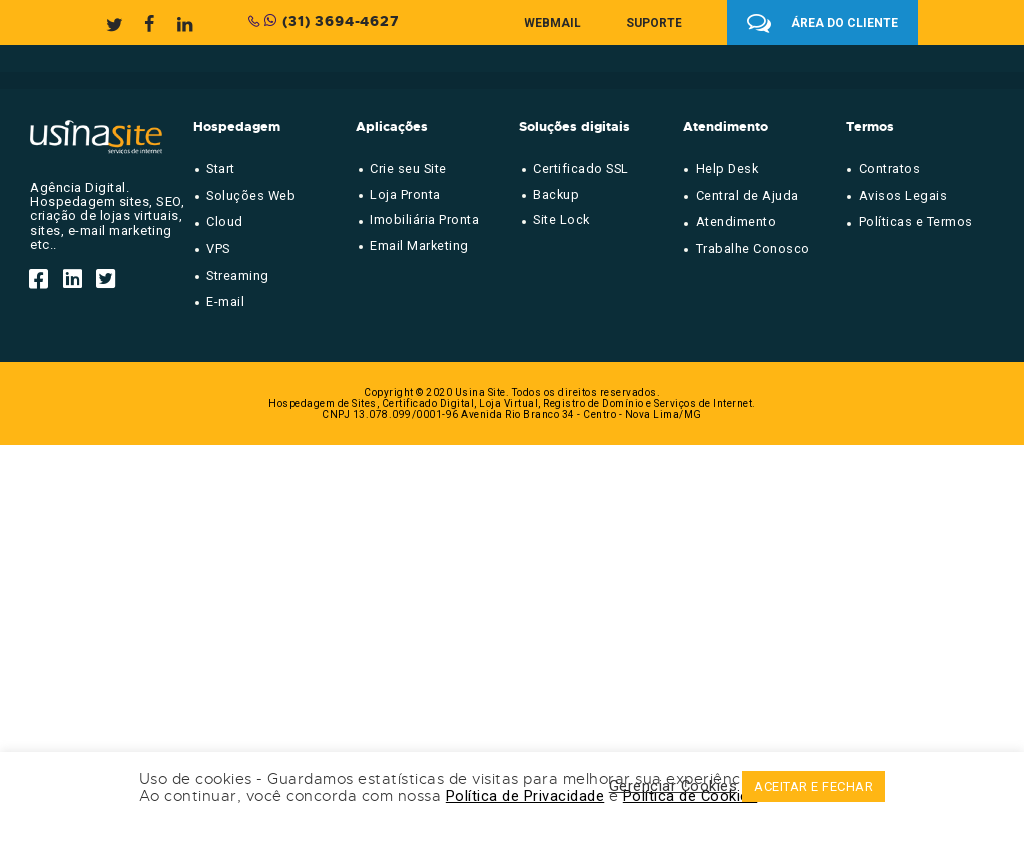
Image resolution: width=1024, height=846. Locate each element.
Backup (556, 194)
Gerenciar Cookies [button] (673, 786)
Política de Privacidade (525, 796)
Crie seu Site (408, 168)
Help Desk (727, 168)
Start (220, 168)
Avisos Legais (903, 195)
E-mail (225, 301)
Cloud (224, 221)
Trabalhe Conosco (753, 248)
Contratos (890, 168)
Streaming (237, 275)
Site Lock (561, 219)
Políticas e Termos (916, 221)
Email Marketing (419, 245)
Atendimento (736, 221)
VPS (218, 248)
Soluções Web (250, 195)
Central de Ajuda (747, 195)
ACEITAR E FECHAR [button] (813, 786)
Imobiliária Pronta (424, 219)
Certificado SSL (581, 168)
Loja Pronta (405, 194)
